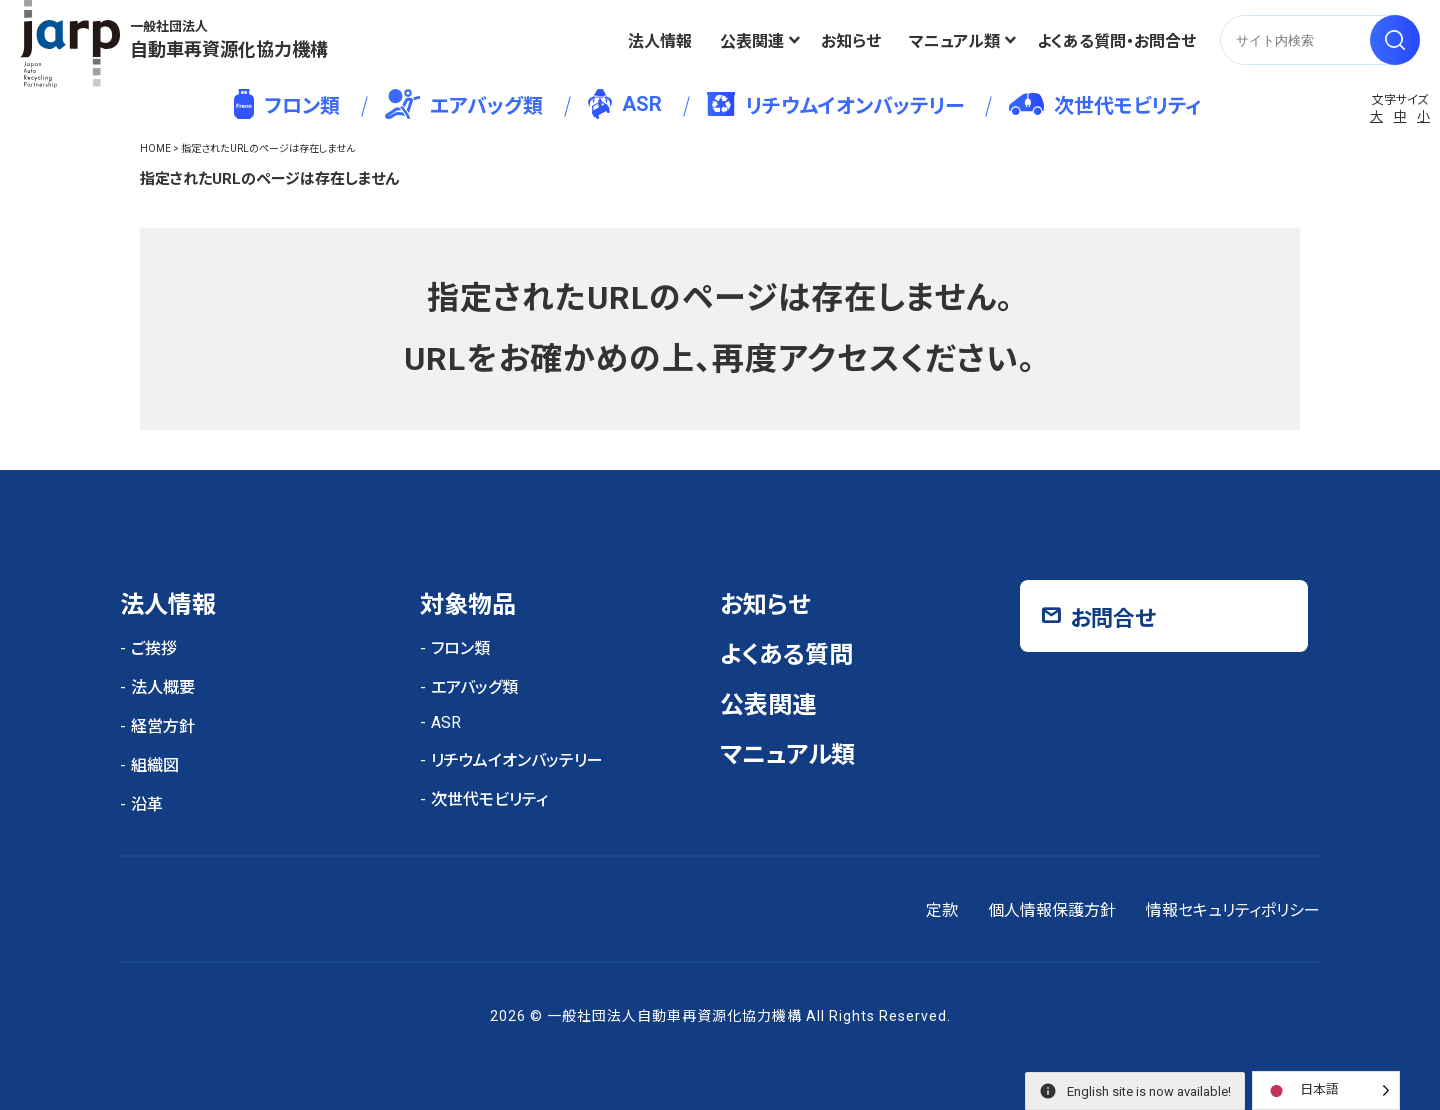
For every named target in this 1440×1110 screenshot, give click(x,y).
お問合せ (1113, 618)
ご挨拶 (154, 648)
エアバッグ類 (464, 104)
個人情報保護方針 (1052, 910)
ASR (624, 104)
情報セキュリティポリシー (1233, 910)
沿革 (147, 804)
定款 (942, 910)
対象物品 (468, 605)
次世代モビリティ (1105, 105)
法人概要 (163, 687)
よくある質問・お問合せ (1116, 41)
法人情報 (660, 41)
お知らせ (851, 41)
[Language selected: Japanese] (1326, 1090)
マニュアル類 (954, 41)
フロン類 (286, 104)
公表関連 (752, 41)
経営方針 (163, 726)
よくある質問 (786, 655)
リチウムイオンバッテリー (835, 105)
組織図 (155, 765)
